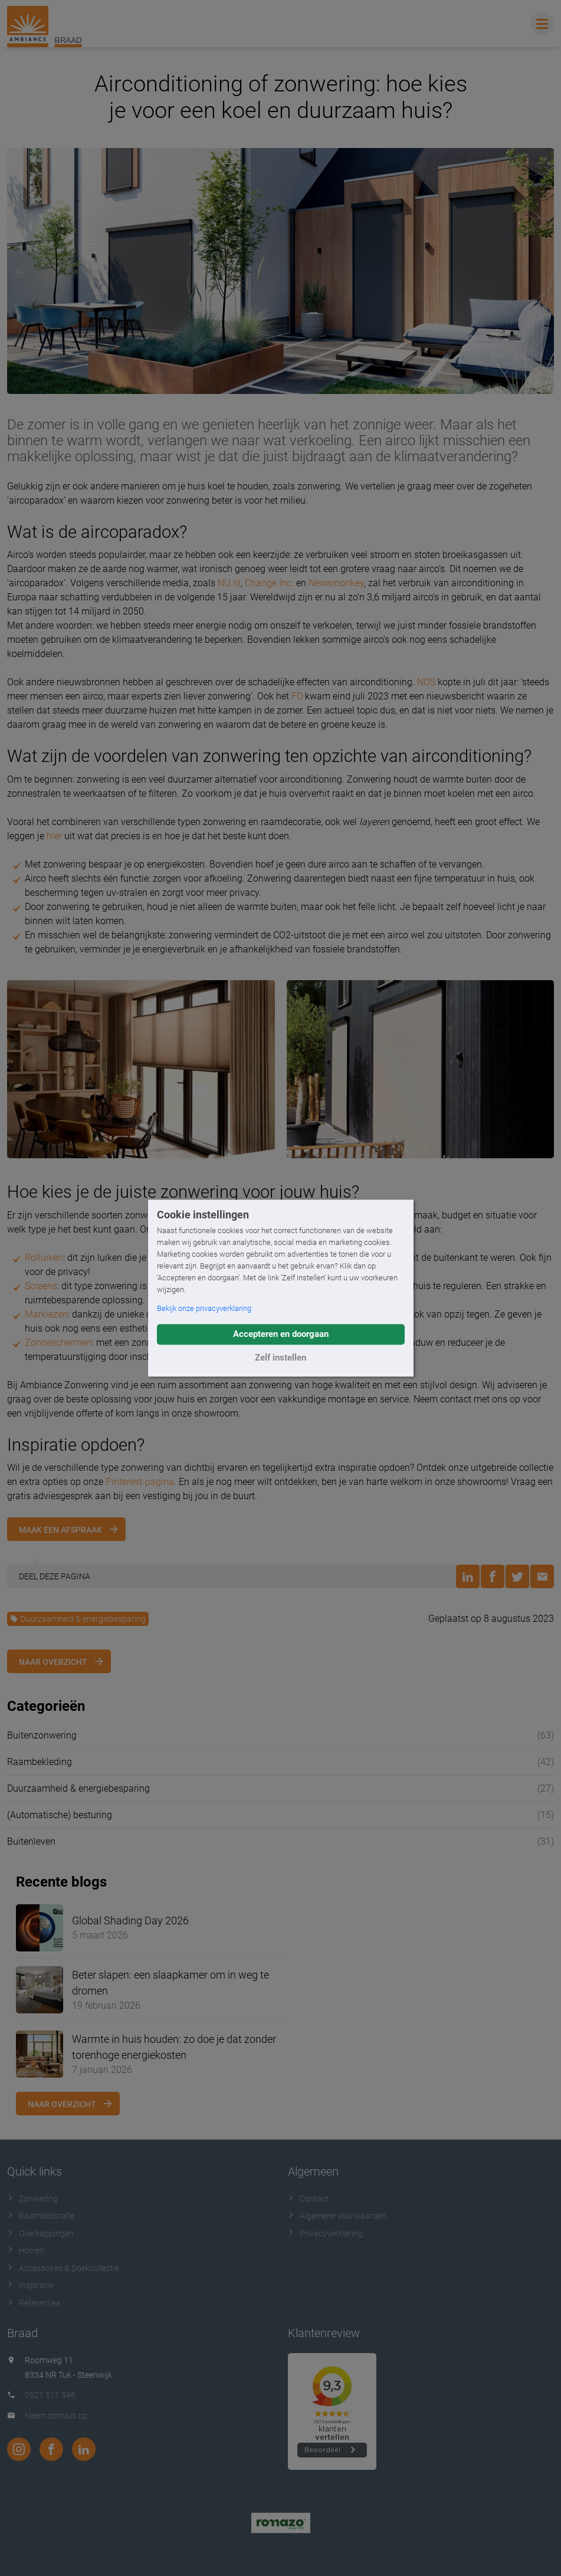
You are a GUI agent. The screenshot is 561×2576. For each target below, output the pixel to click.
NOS (426, 682)
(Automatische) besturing (59, 1815)
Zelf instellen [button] (280, 1357)
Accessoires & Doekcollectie (63, 2268)
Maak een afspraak (60, 1530)
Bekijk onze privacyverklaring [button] (204, 1308)
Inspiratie (30, 2285)
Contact (308, 2198)
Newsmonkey (336, 583)
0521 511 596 (50, 2395)
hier (54, 836)
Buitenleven (31, 1841)
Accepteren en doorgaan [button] (281, 1334)
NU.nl (229, 583)
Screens (41, 1286)
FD (297, 696)
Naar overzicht (53, 1662)
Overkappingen (40, 2233)
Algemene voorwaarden (337, 2215)
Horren (25, 2250)
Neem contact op (56, 2415)
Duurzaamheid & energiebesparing (78, 1619)
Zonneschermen (58, 1342)
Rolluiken (44, 1257)
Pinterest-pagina (140, 1481)
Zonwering (32, 2198)
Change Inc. (269, 583)
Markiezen (46, 1314)
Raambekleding (39, 1761)
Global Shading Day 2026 (130, 1920)
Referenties (33, 2303)
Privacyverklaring (325, 2233)
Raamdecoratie (41, 2215)
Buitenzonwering (42, 1735)
